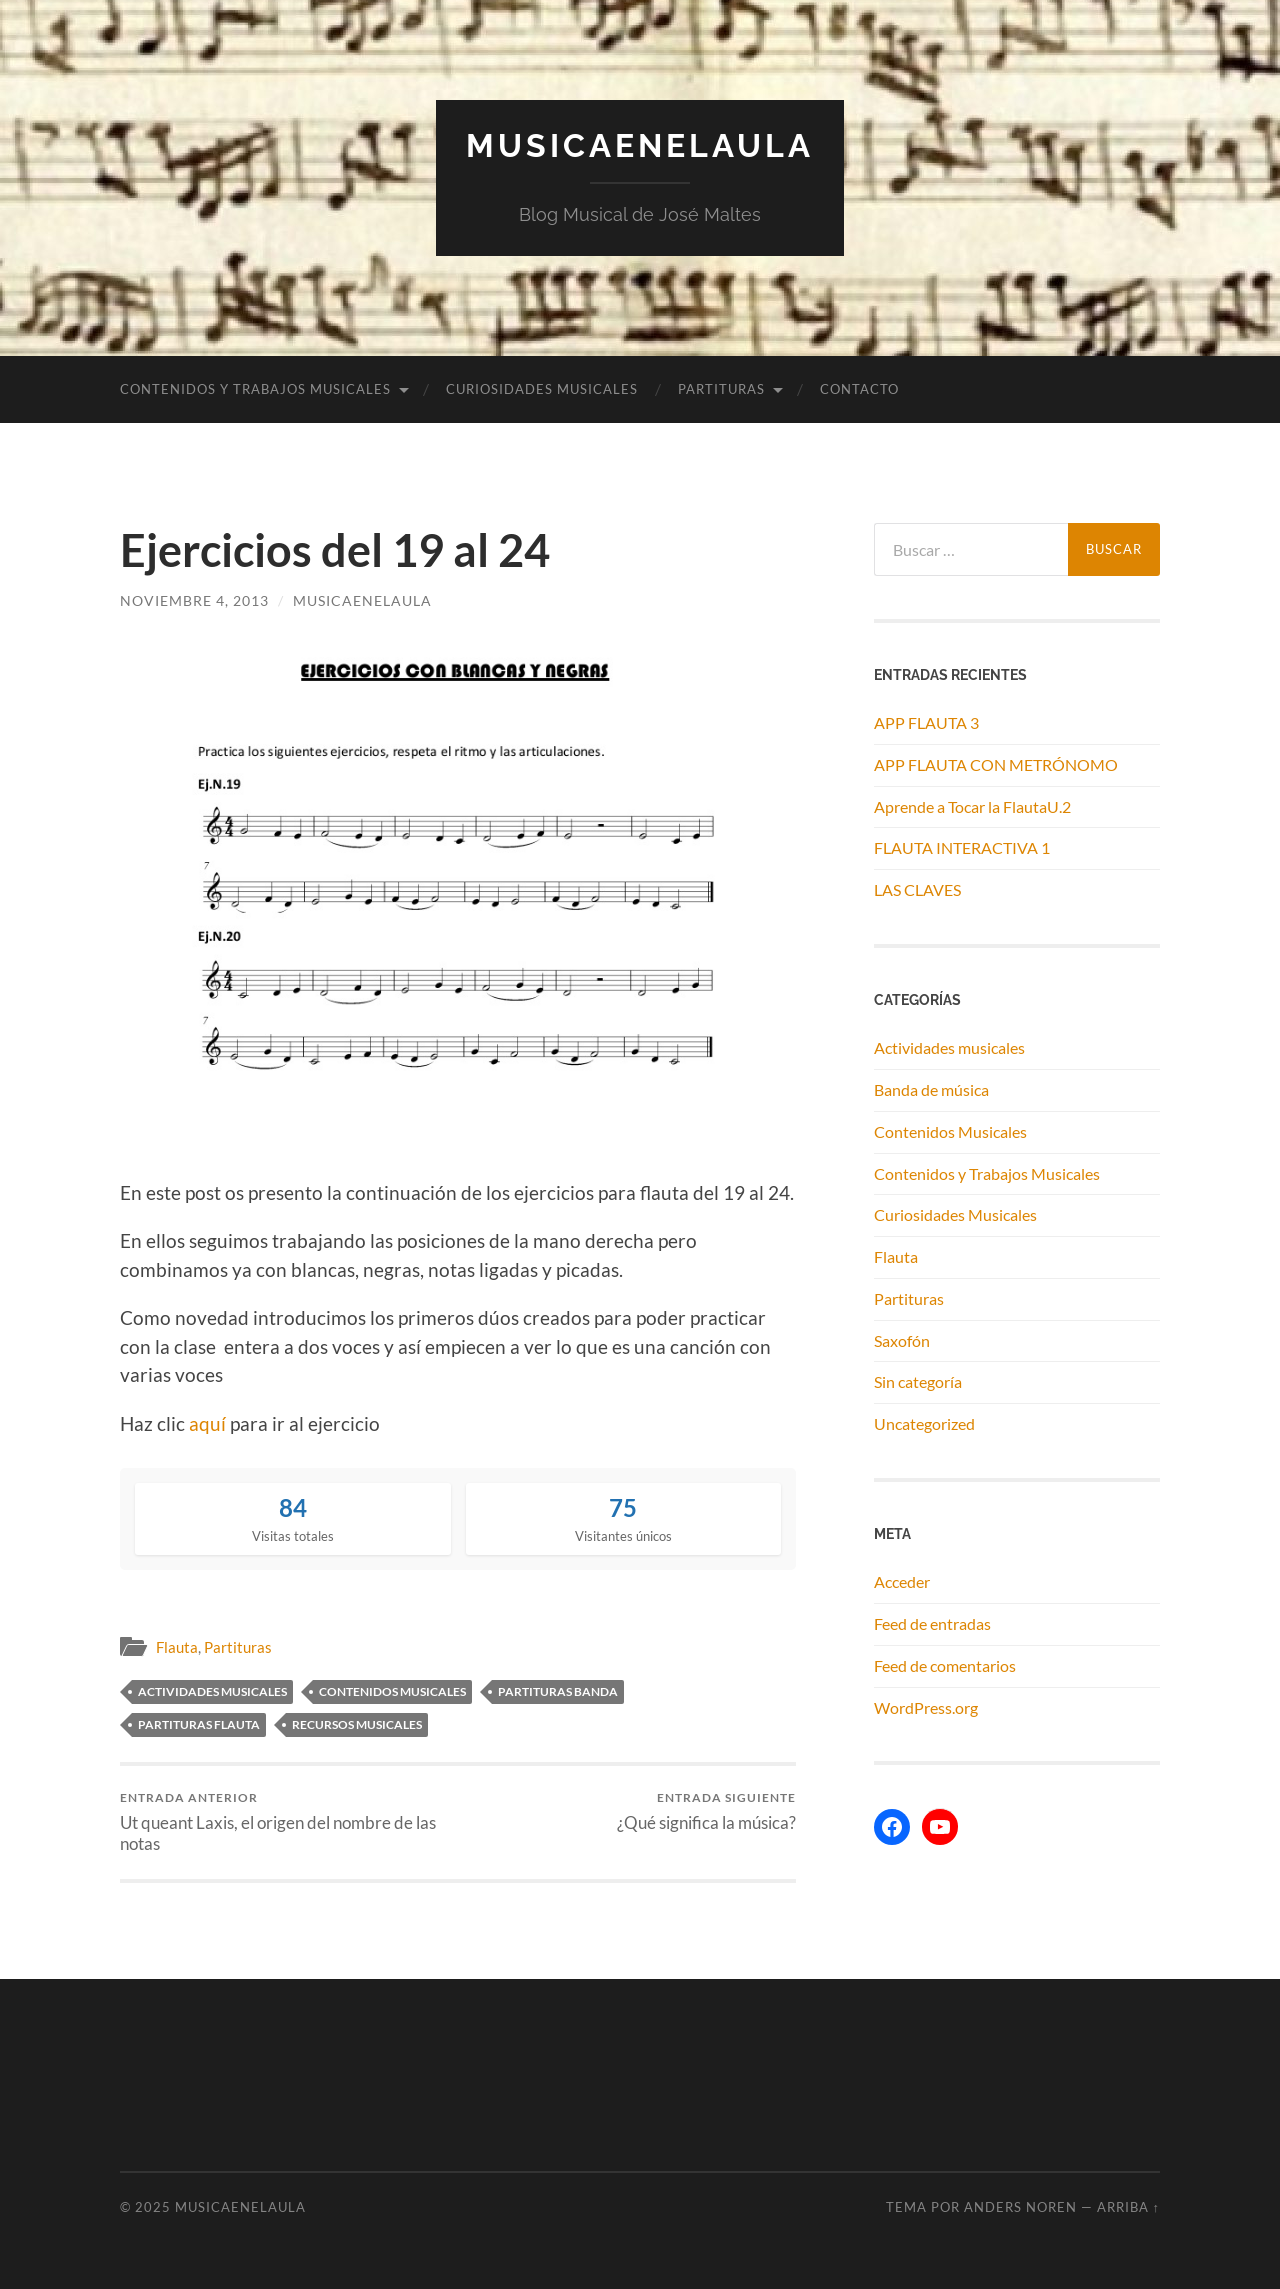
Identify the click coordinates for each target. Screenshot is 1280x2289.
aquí (207, 1423)
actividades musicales (212, 1691)
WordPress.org (926, 1707)
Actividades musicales (949, 1047)
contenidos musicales (392, 1691)
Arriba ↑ (1128, 2207)
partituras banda (558, 1691)
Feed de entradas (932, 1623)
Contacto (859, 389)
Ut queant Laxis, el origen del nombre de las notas (285, 1822)
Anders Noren (1020, 2207)
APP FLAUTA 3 (926, 722)
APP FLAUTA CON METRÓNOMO (996, 764)
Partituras (721, 389)
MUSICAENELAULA (640, 145)
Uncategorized (924, 1423)
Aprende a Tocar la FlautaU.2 (972, 806)
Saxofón (902, 1340)
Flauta (177, 1647)
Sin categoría (918, 1381)
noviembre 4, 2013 (194, 600)
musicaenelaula (362, 600)
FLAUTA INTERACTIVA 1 (962, 847)
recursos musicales (357, 1724)
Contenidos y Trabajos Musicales (255, 389)
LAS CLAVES (917, 889)
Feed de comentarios (945, 1665)
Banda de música (931, 1089)
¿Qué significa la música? (706, 1811)
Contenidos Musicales (950, 1131)
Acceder (902, 1581)
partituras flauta (199, 1724)
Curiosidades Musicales (542, 389)
